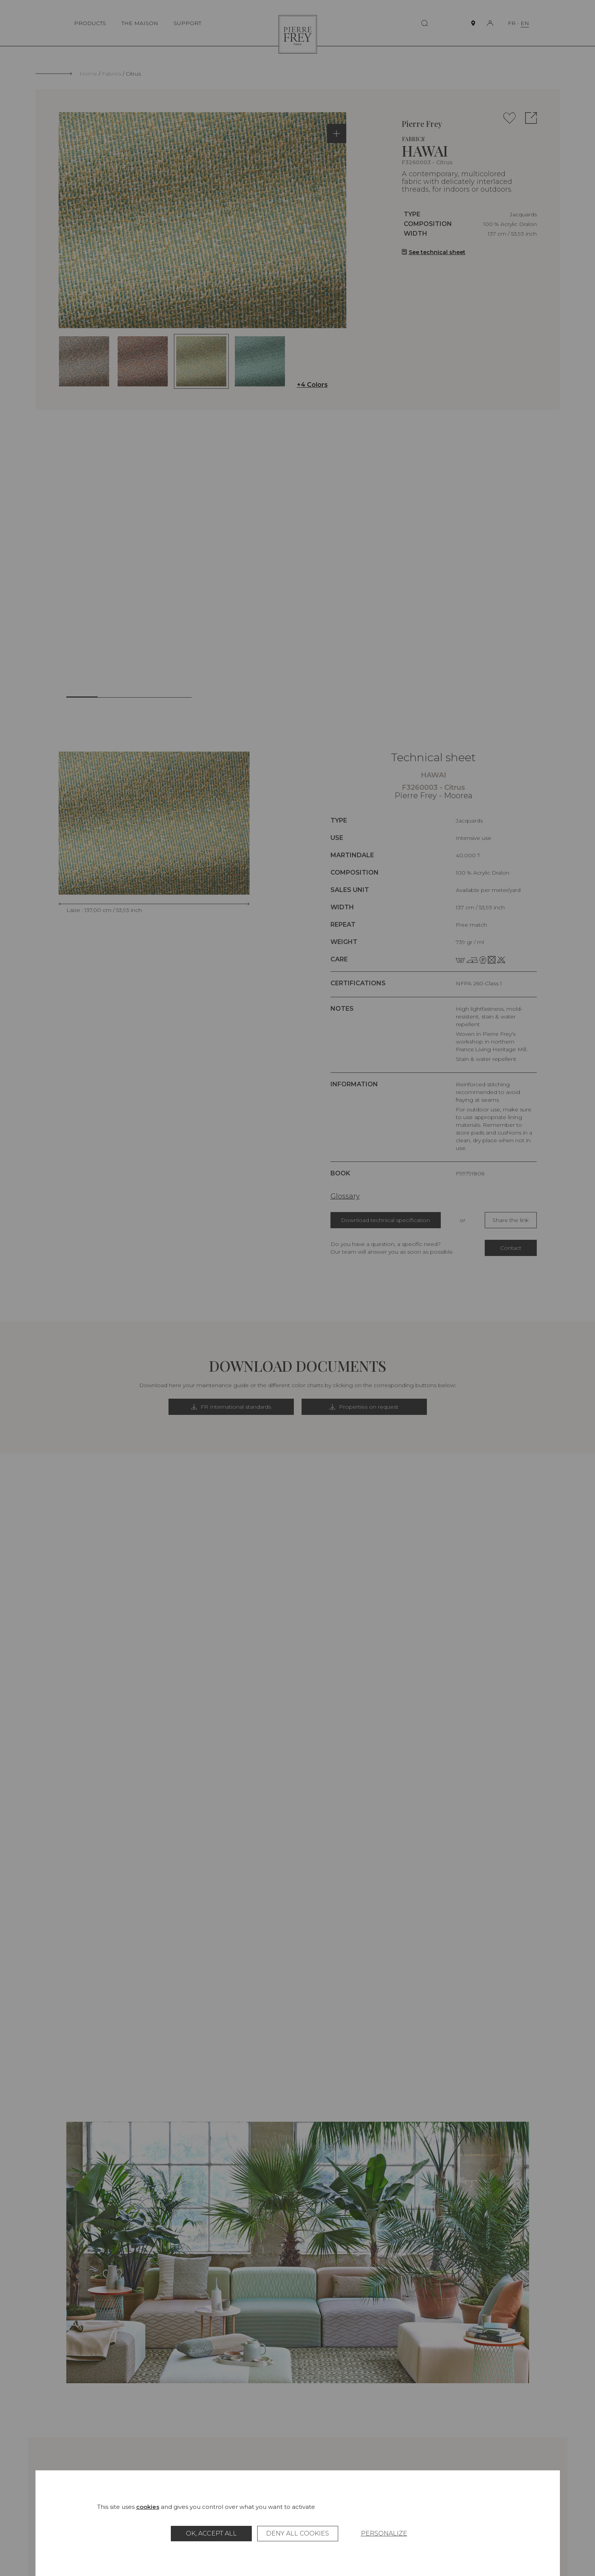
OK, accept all (211, 2533)
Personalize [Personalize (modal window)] (384, 2533)
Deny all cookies (297, 2533)
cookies (147, 2506)
